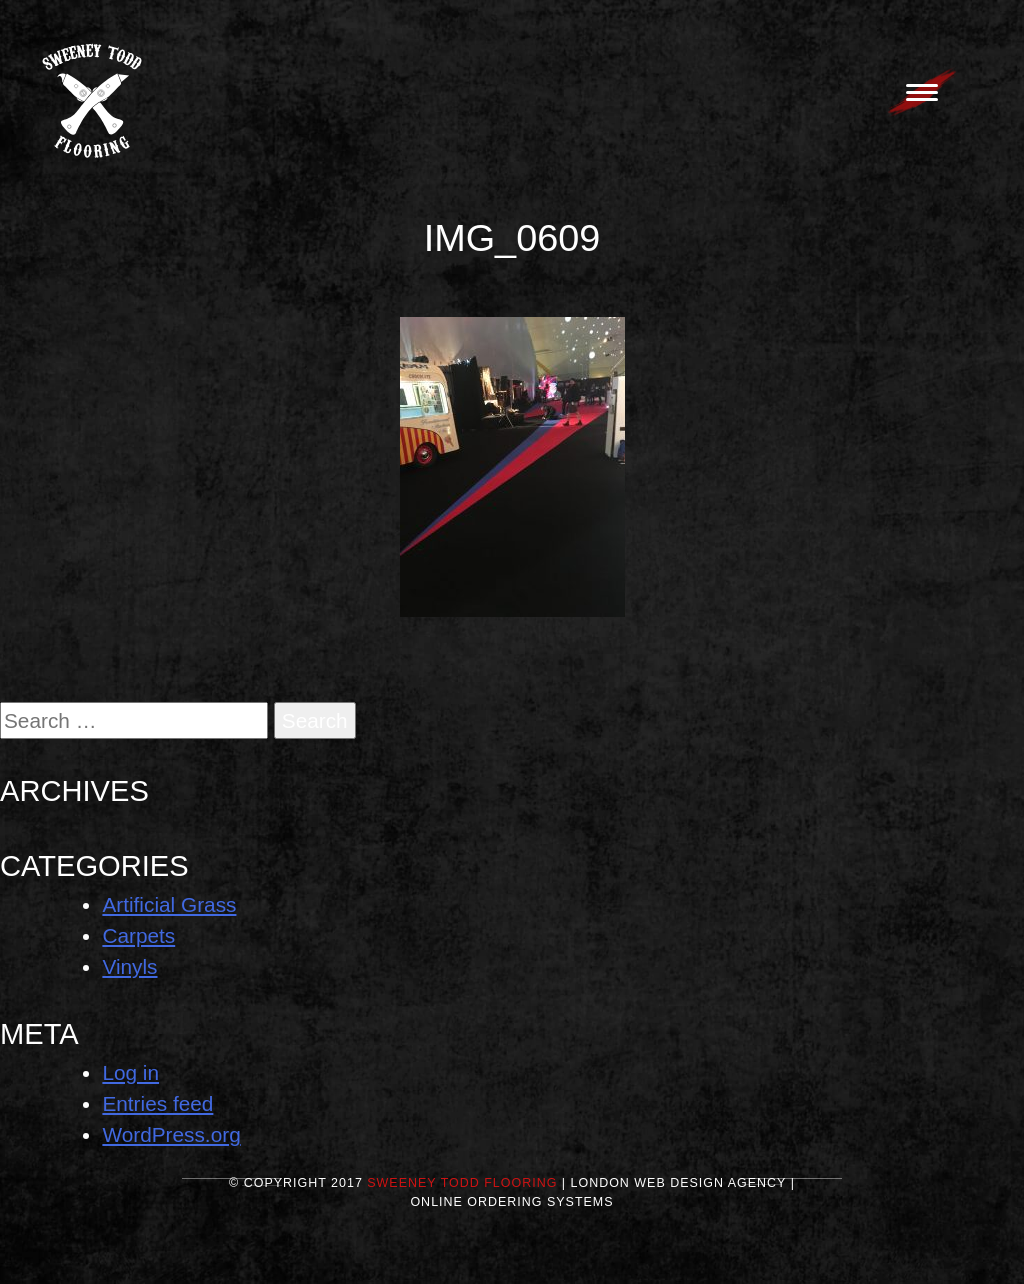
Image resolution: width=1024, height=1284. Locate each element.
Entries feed (157, 1103)
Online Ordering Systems (511, 1202)
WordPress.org (171, 1134)
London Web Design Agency (679, 1183)
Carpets (138, 935)
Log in (130, 1072)
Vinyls (129, 966)
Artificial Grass (169, 904)
